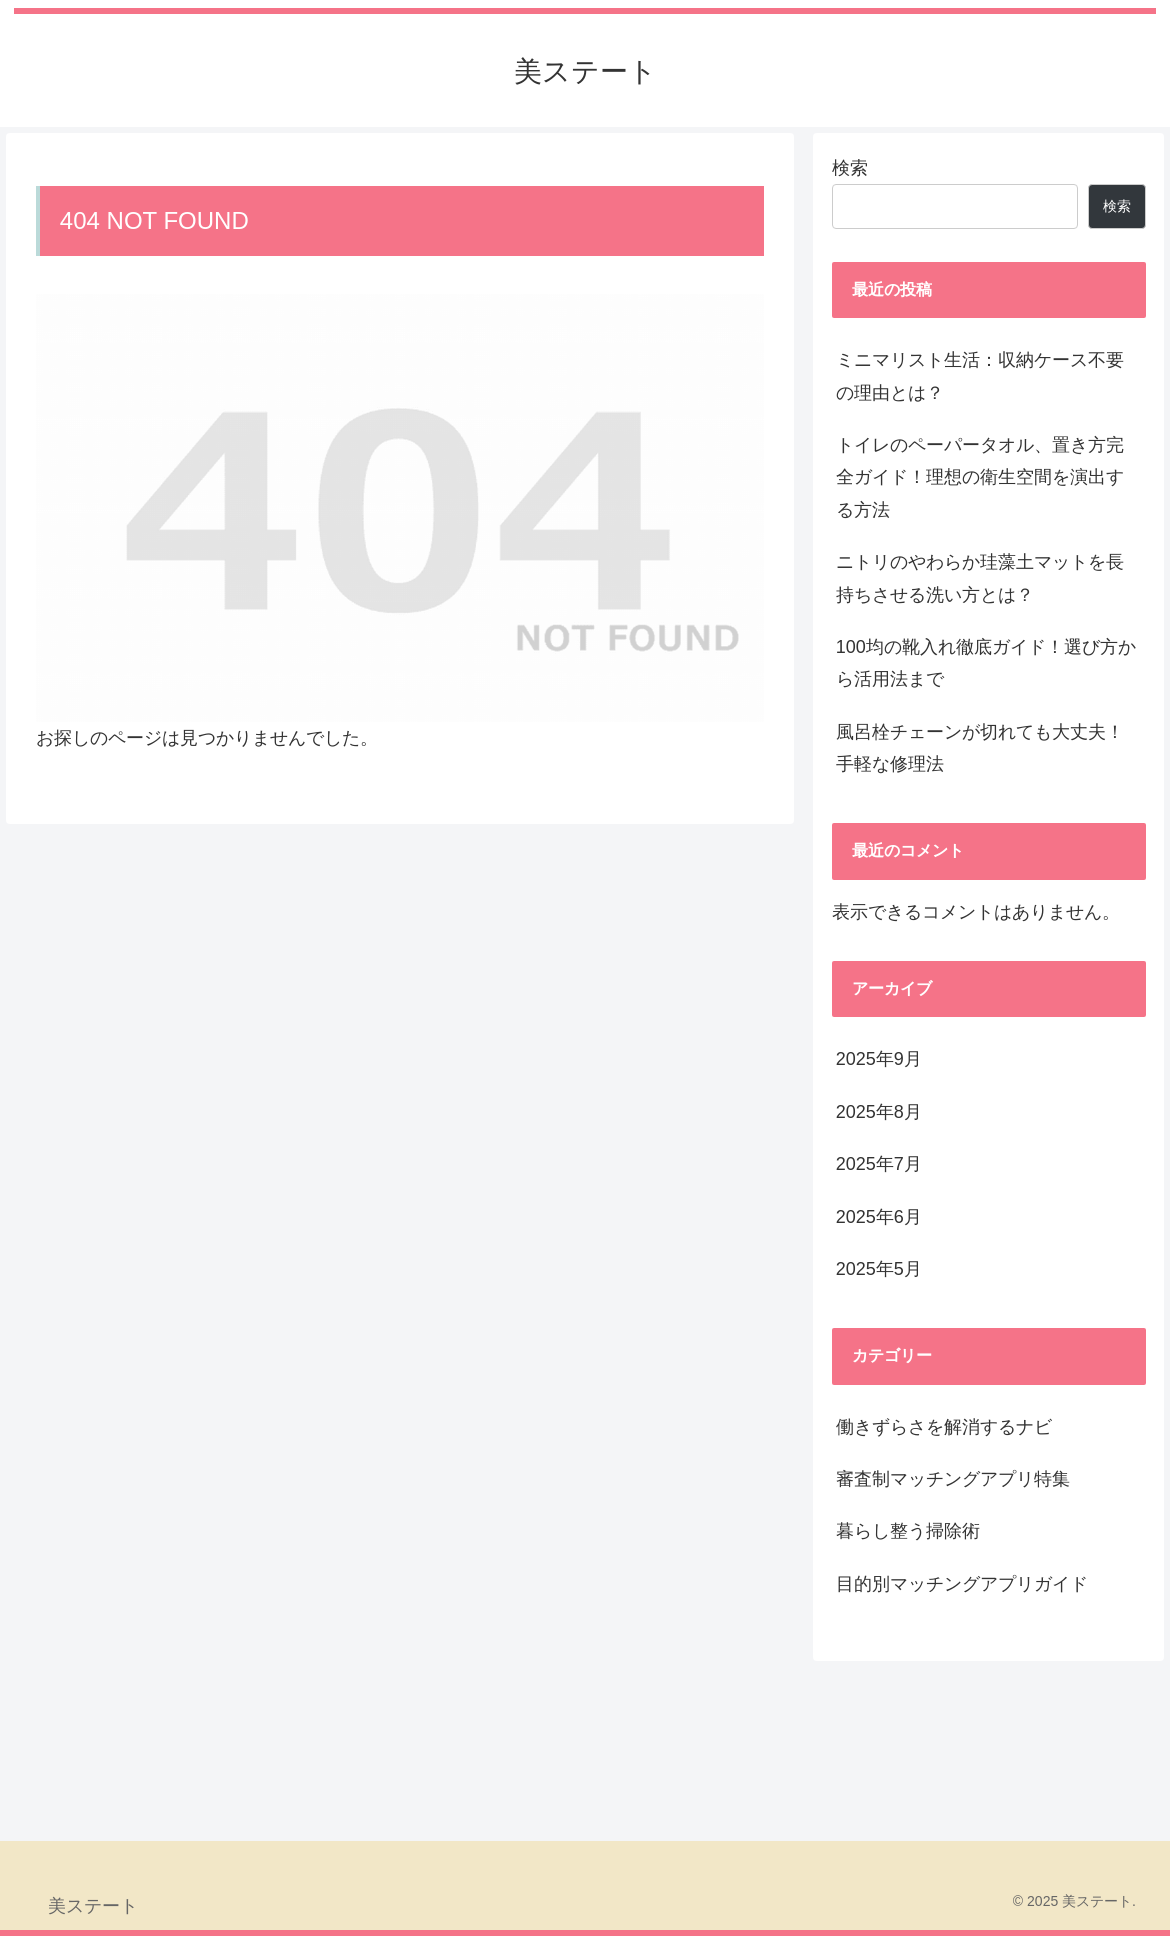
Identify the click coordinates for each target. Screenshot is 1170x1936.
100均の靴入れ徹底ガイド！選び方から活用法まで (986, 663)
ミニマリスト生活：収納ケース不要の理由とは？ (980, 376)
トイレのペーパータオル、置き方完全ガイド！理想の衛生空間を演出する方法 (980, 477)
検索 (850, 168)
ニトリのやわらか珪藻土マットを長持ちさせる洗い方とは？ (980, 578)
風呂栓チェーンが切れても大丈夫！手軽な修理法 (980, 748)
